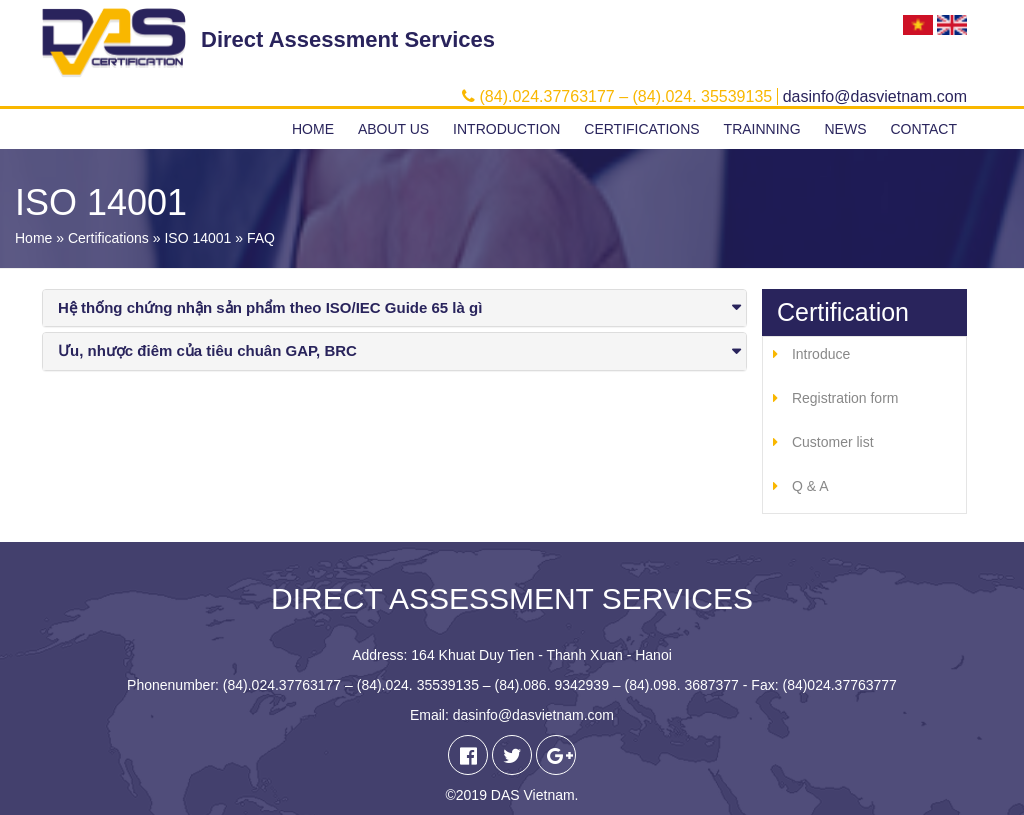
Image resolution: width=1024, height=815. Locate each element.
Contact (923, 129)
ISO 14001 (197, 238)
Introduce (821, 354)
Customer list (833, 442)
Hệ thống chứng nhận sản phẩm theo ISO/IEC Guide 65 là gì (270, 307)
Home (313, 129)
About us (393, 129)
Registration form (845, 398)
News (845, 129)
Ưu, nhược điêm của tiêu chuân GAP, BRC (207, 350)
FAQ (261, 238)
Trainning (762, 129)
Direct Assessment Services (348, 39)
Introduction (506, 129)
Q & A (810, 486)
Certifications (641, 129)
